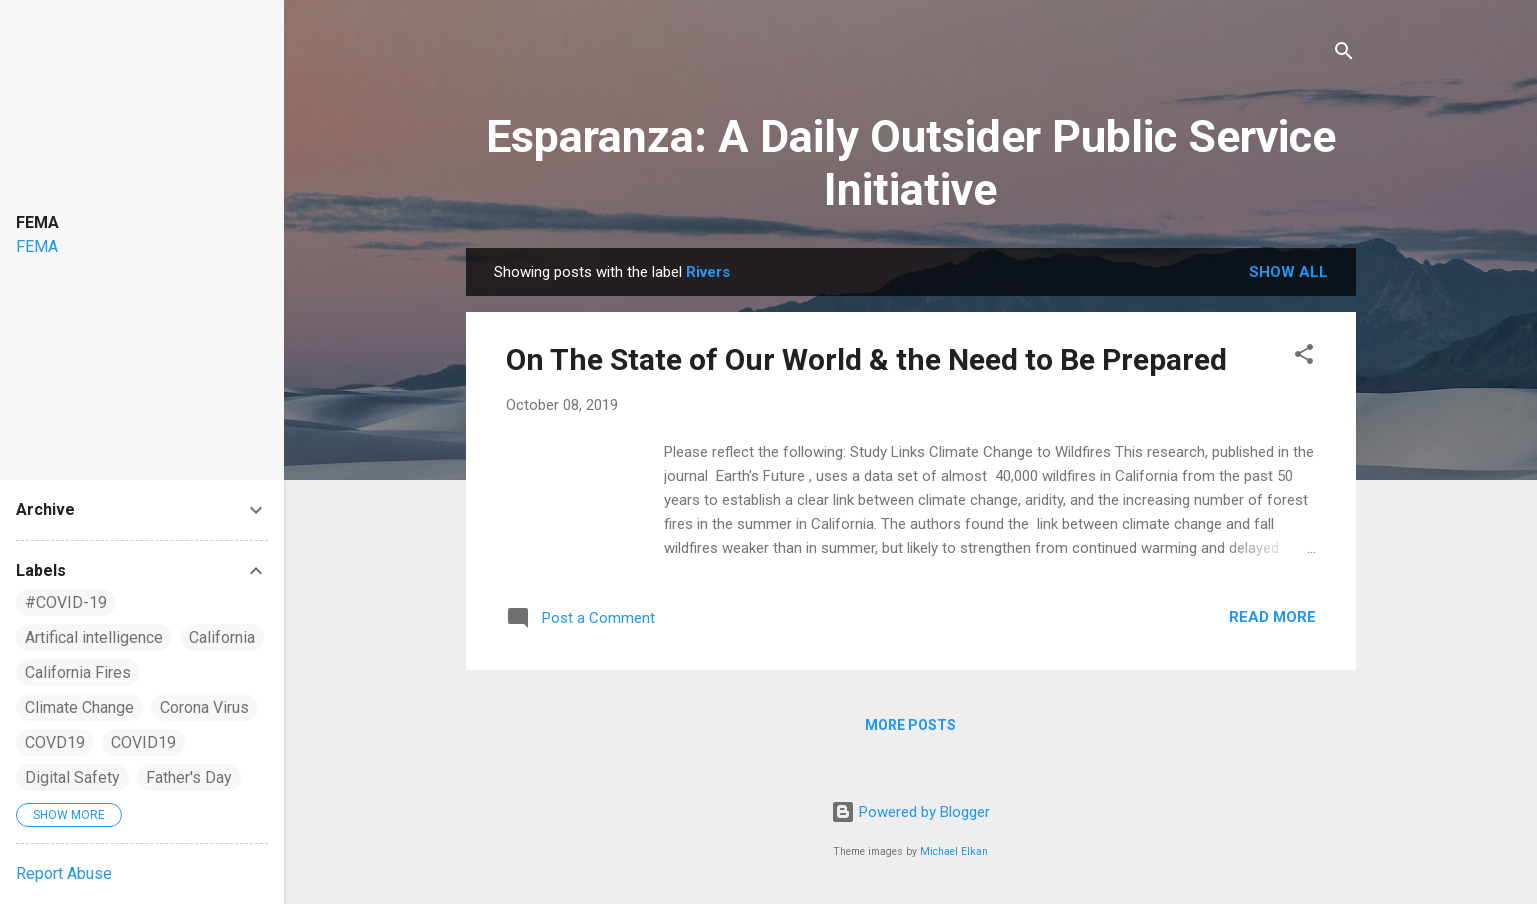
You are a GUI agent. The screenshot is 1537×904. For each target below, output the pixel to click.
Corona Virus (204, 707)
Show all (1288, 272)
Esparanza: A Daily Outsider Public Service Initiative (911, 163)
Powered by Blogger (910, 812)
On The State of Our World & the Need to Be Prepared (866, 359)
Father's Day (189, 777)
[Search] (1344, 54)
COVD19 (55, 742)
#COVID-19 (66, 602)
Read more (1272, 617)
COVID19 (143, 742)
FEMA (37, 246)
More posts (910, 725)
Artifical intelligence (94, 637)
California (222, 637)
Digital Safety (72, 777)
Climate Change (79, 707)
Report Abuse (64, 873)
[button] (1304, 357)
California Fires (78, 672)
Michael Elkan (954, 851)
